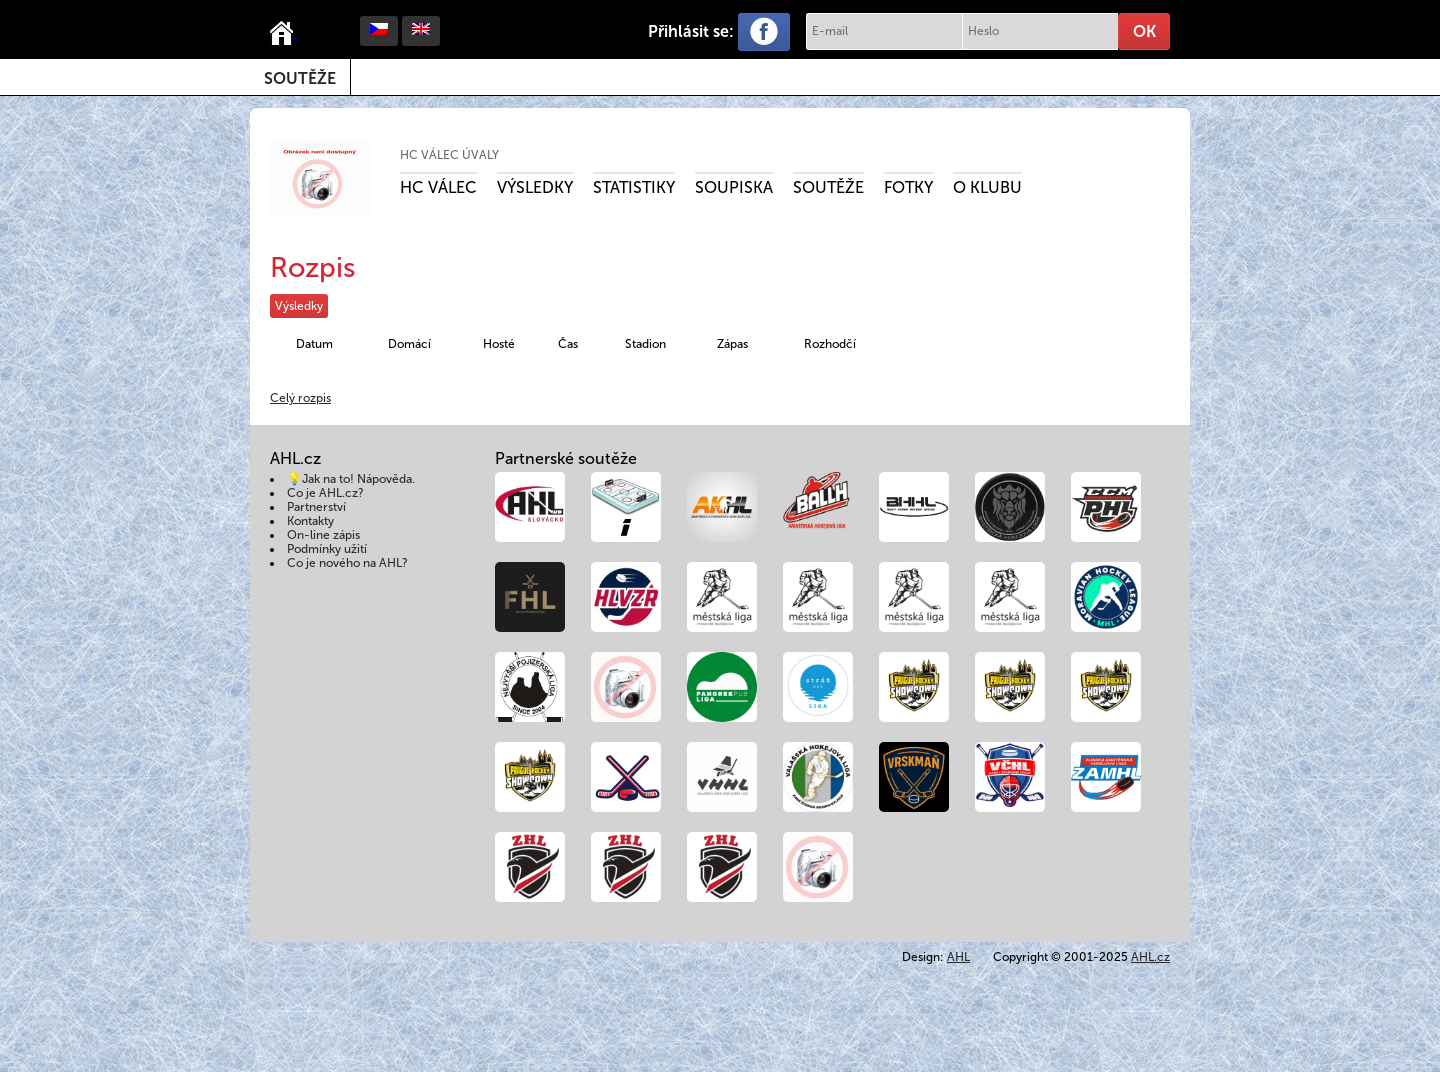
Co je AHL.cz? (325, 493)
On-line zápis (323, 535)
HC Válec (438, 187)
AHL (958, 957)
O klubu (987, 187)
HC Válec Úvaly (449, 155)
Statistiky (634, 187)
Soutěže (300, 78)
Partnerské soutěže (566, 458)
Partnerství (316, 507)
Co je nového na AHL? (347, 563)
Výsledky (535, 187)
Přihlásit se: (691, 31)
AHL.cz (1150, 957)
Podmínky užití (327, 549)
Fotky (908, 187)
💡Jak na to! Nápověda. (351, 479)
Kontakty (310, 521)
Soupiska (734, 187)
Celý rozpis (300, 398)
